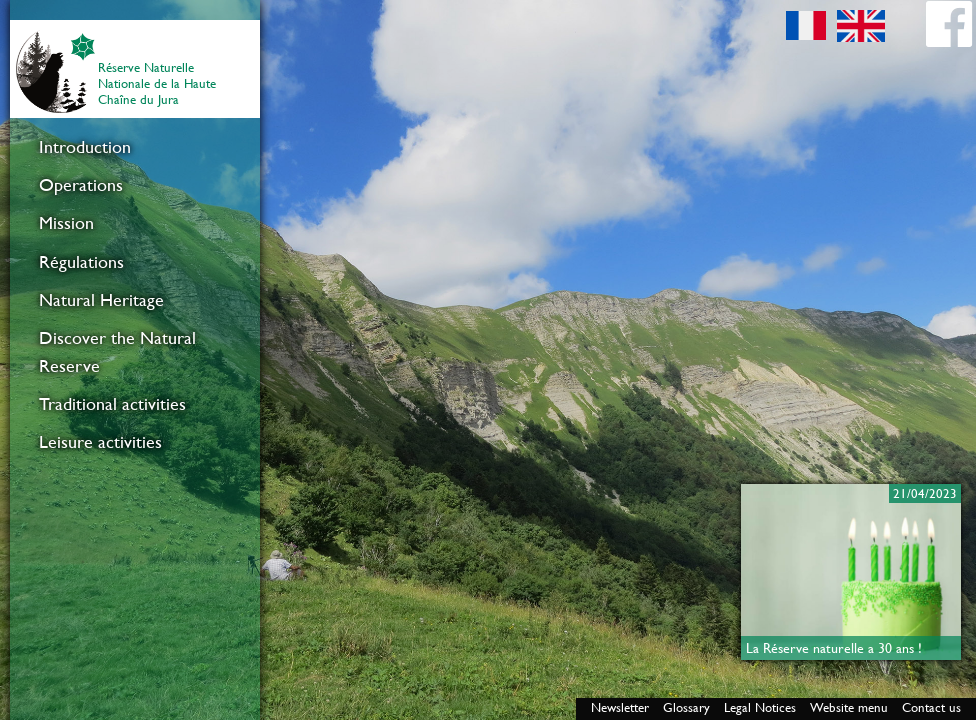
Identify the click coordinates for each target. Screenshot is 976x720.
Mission (66, 223)
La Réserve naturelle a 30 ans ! (834, 648)
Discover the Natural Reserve (117, 352)
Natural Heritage (101, 300)
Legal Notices (760, 707)
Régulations (81, 262)
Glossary (686, 707)
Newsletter (620, 707)
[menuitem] (135, 147)
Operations (81, 185)
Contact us (931, 707)
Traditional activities (112, 404)
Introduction (85, 147)
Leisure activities (100, 442)
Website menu (849, 707)
